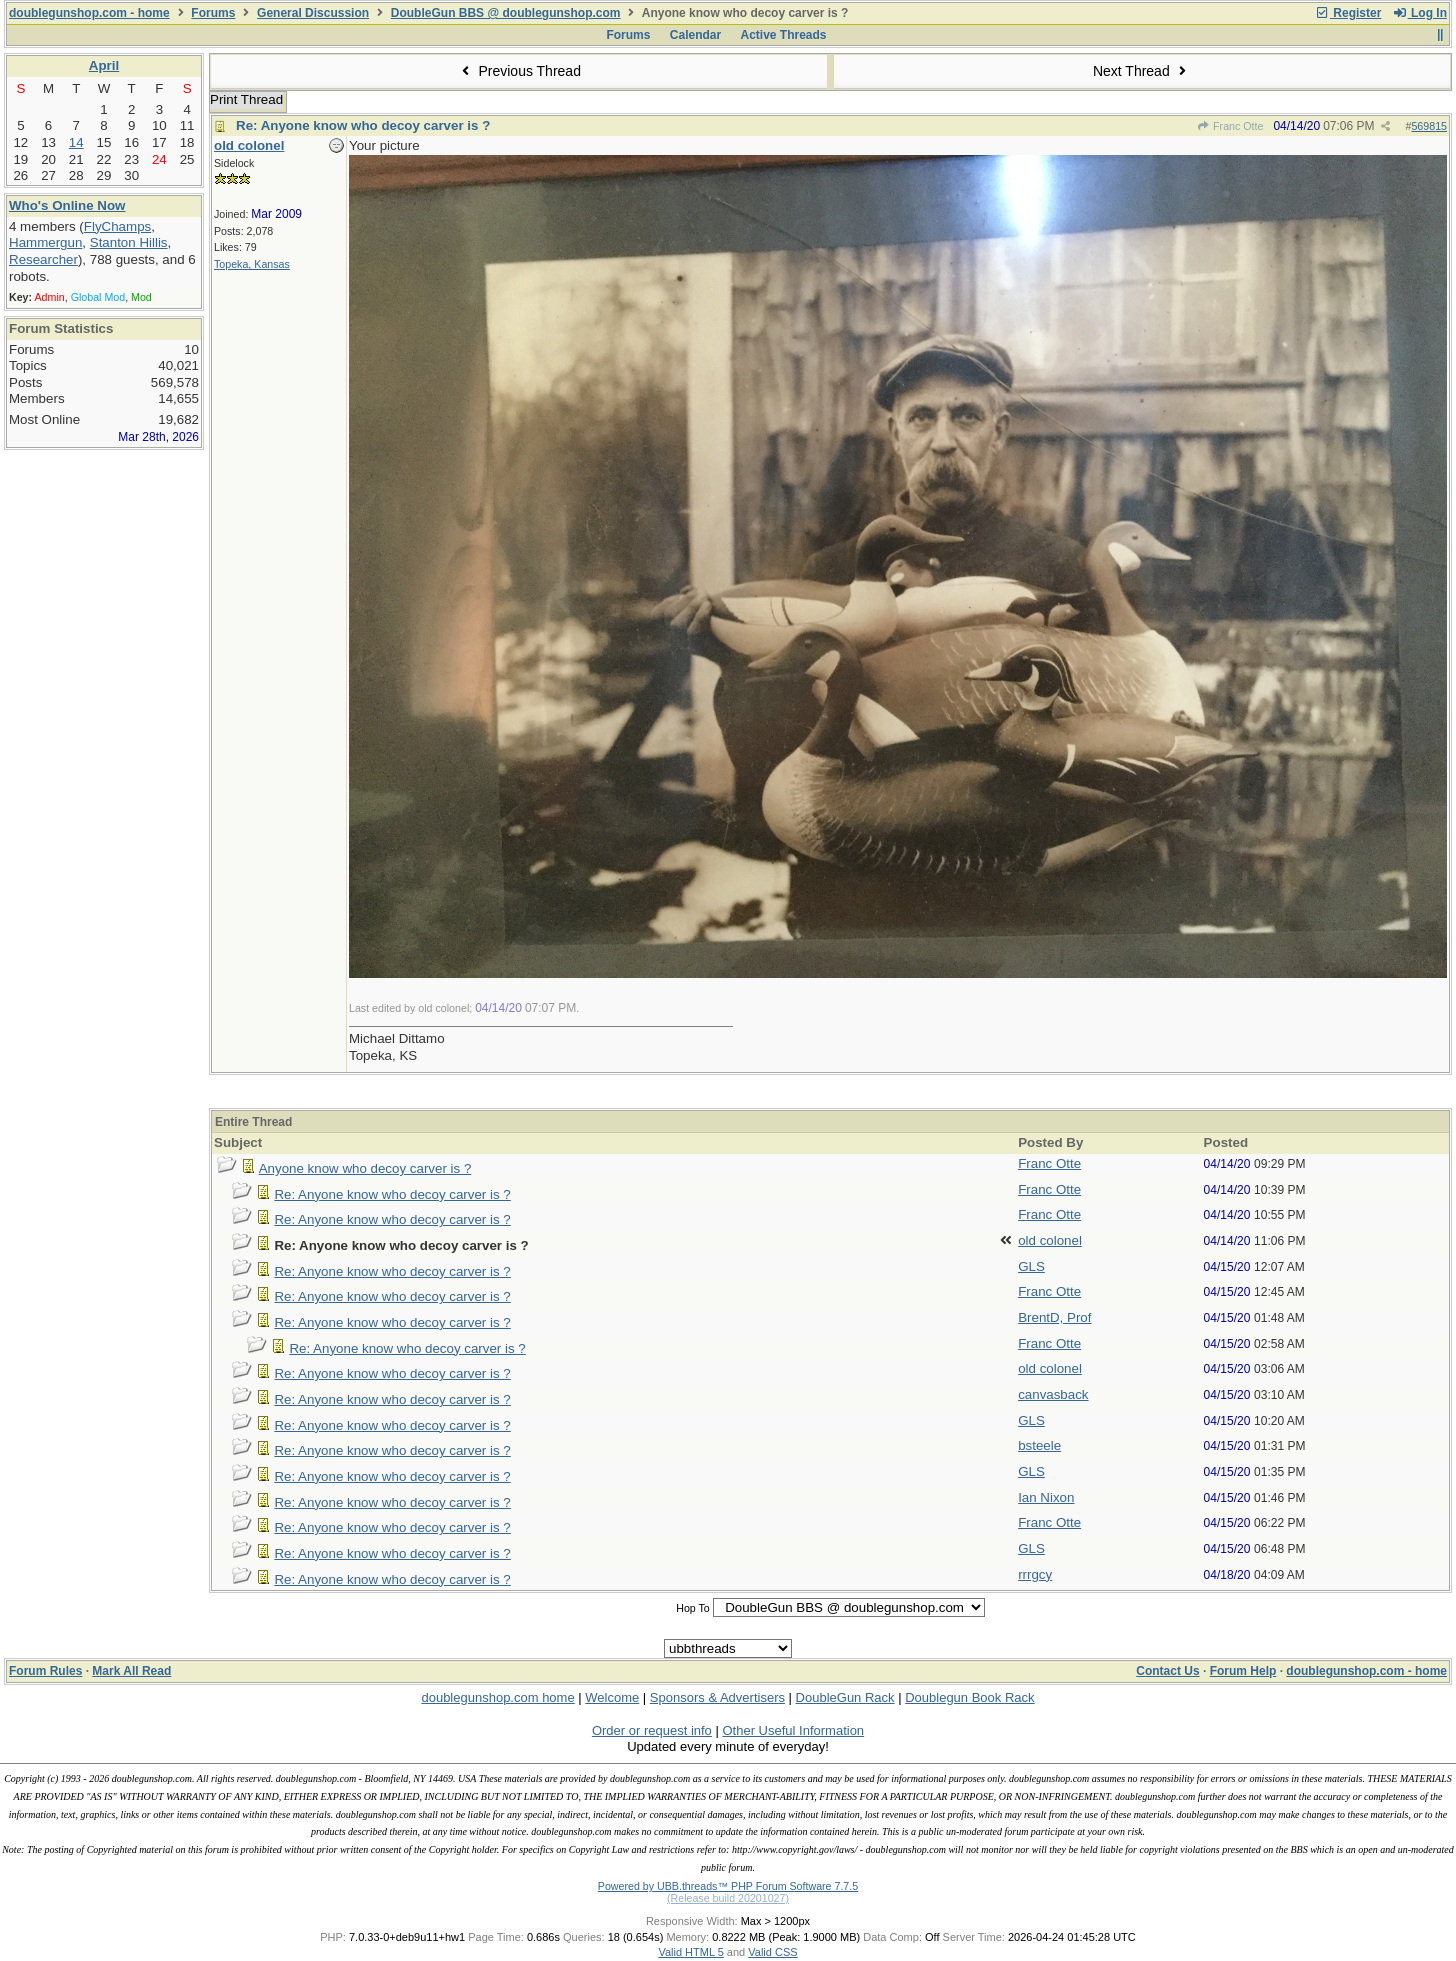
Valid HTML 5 (690, 1952)
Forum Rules (45, 1671)
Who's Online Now (67, 205)
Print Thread (246, 99)
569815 (1429, 126)
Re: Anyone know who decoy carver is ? (363, 125)
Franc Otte (1230, 126)
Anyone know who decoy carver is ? (365, 1168)
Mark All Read (131, 1671)
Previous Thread (519, 71)
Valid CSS (772, 1952)
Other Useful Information (793, 1730)
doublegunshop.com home (497, 1697)
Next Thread (1142, 71)
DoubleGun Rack (845, 1697)
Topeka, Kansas (252, 264)
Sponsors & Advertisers (717, 1697)
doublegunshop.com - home (89, 13)
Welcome (612, 1697)
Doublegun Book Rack (969, 1697)
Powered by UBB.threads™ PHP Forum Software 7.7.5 (728, 1886)
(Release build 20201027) (728, 1898)
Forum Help (1243, 1671)
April (104, 65)
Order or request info (652, 1730)
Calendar (695, 35)
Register (1348, 13)
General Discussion (313, 13)
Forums (213, 13)
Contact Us (1167, 1671)
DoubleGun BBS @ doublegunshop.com (506, 13)
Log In (1420, 13)
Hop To (693, 1608)
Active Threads (784, 35)
